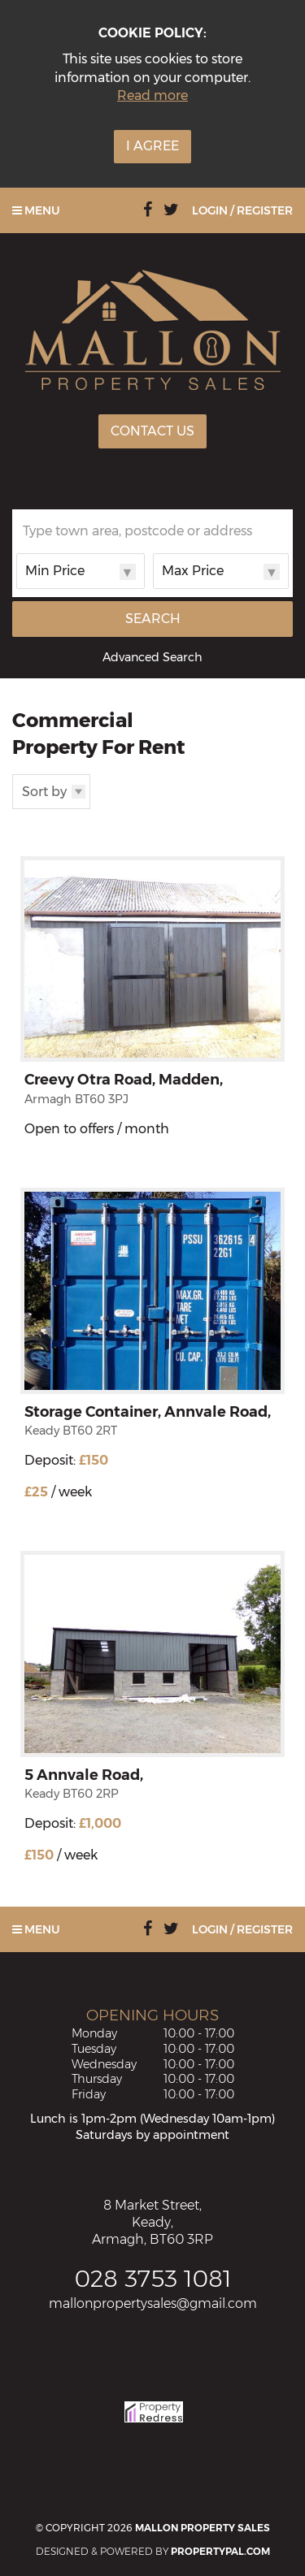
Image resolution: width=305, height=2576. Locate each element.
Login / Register (242, 210)
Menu (36, 210)
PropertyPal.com (220, 2551)
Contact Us (152, 431)
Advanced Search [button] (152, 657)
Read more (152, 95)
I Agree (152, 146)
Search (153, 618)
